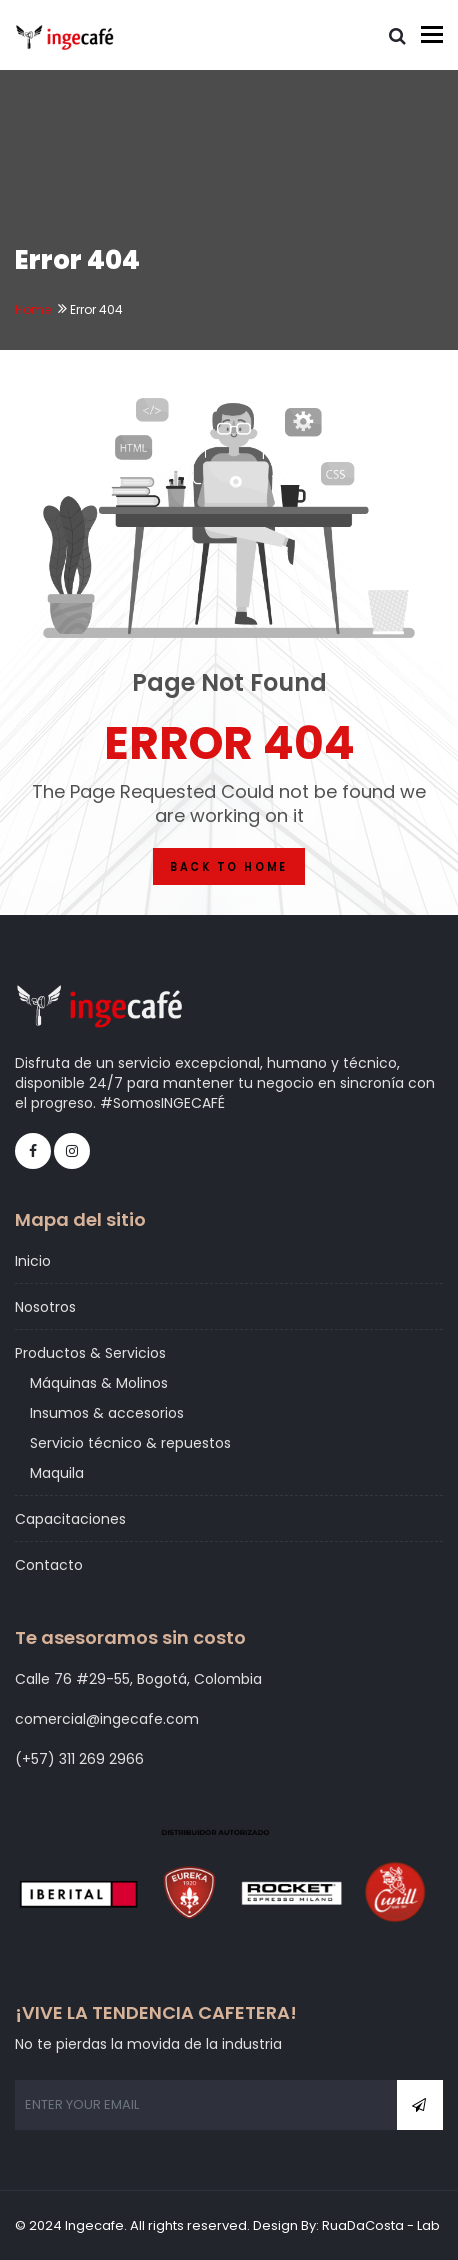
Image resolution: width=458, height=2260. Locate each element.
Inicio (33, 1261)
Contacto (49, 1565)
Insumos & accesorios (107, 1413)
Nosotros (45, 1307)
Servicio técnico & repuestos (130, 1443)
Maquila (57, 1473)
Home (33, 309)
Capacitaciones (70, 1519)
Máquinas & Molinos (99, 1383)
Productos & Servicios (90, 1353)
